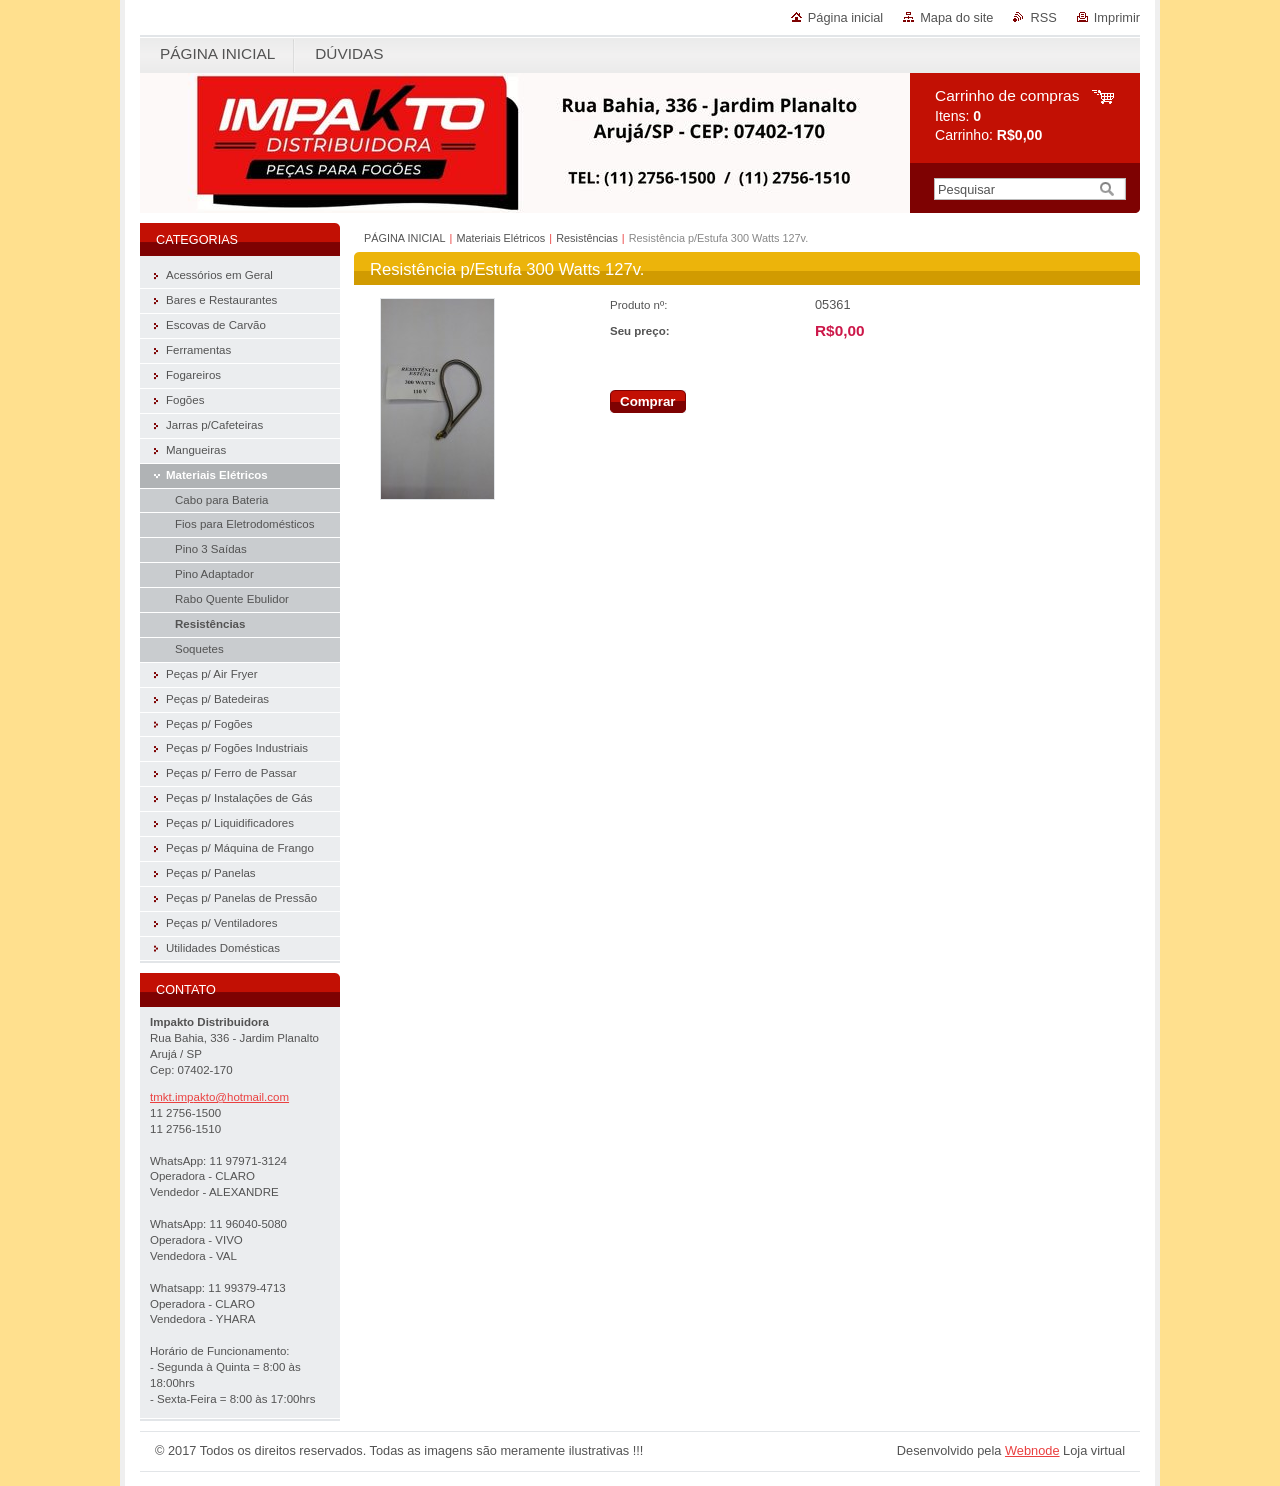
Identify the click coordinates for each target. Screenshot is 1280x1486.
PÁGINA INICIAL (405, 238)
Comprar (648, 401)
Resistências (587, 238)
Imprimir (1117, 17)
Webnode (1032, 1450)
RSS (1043, 17)
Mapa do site (956, 17)
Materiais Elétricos (500, 238)
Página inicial (845, 17)
